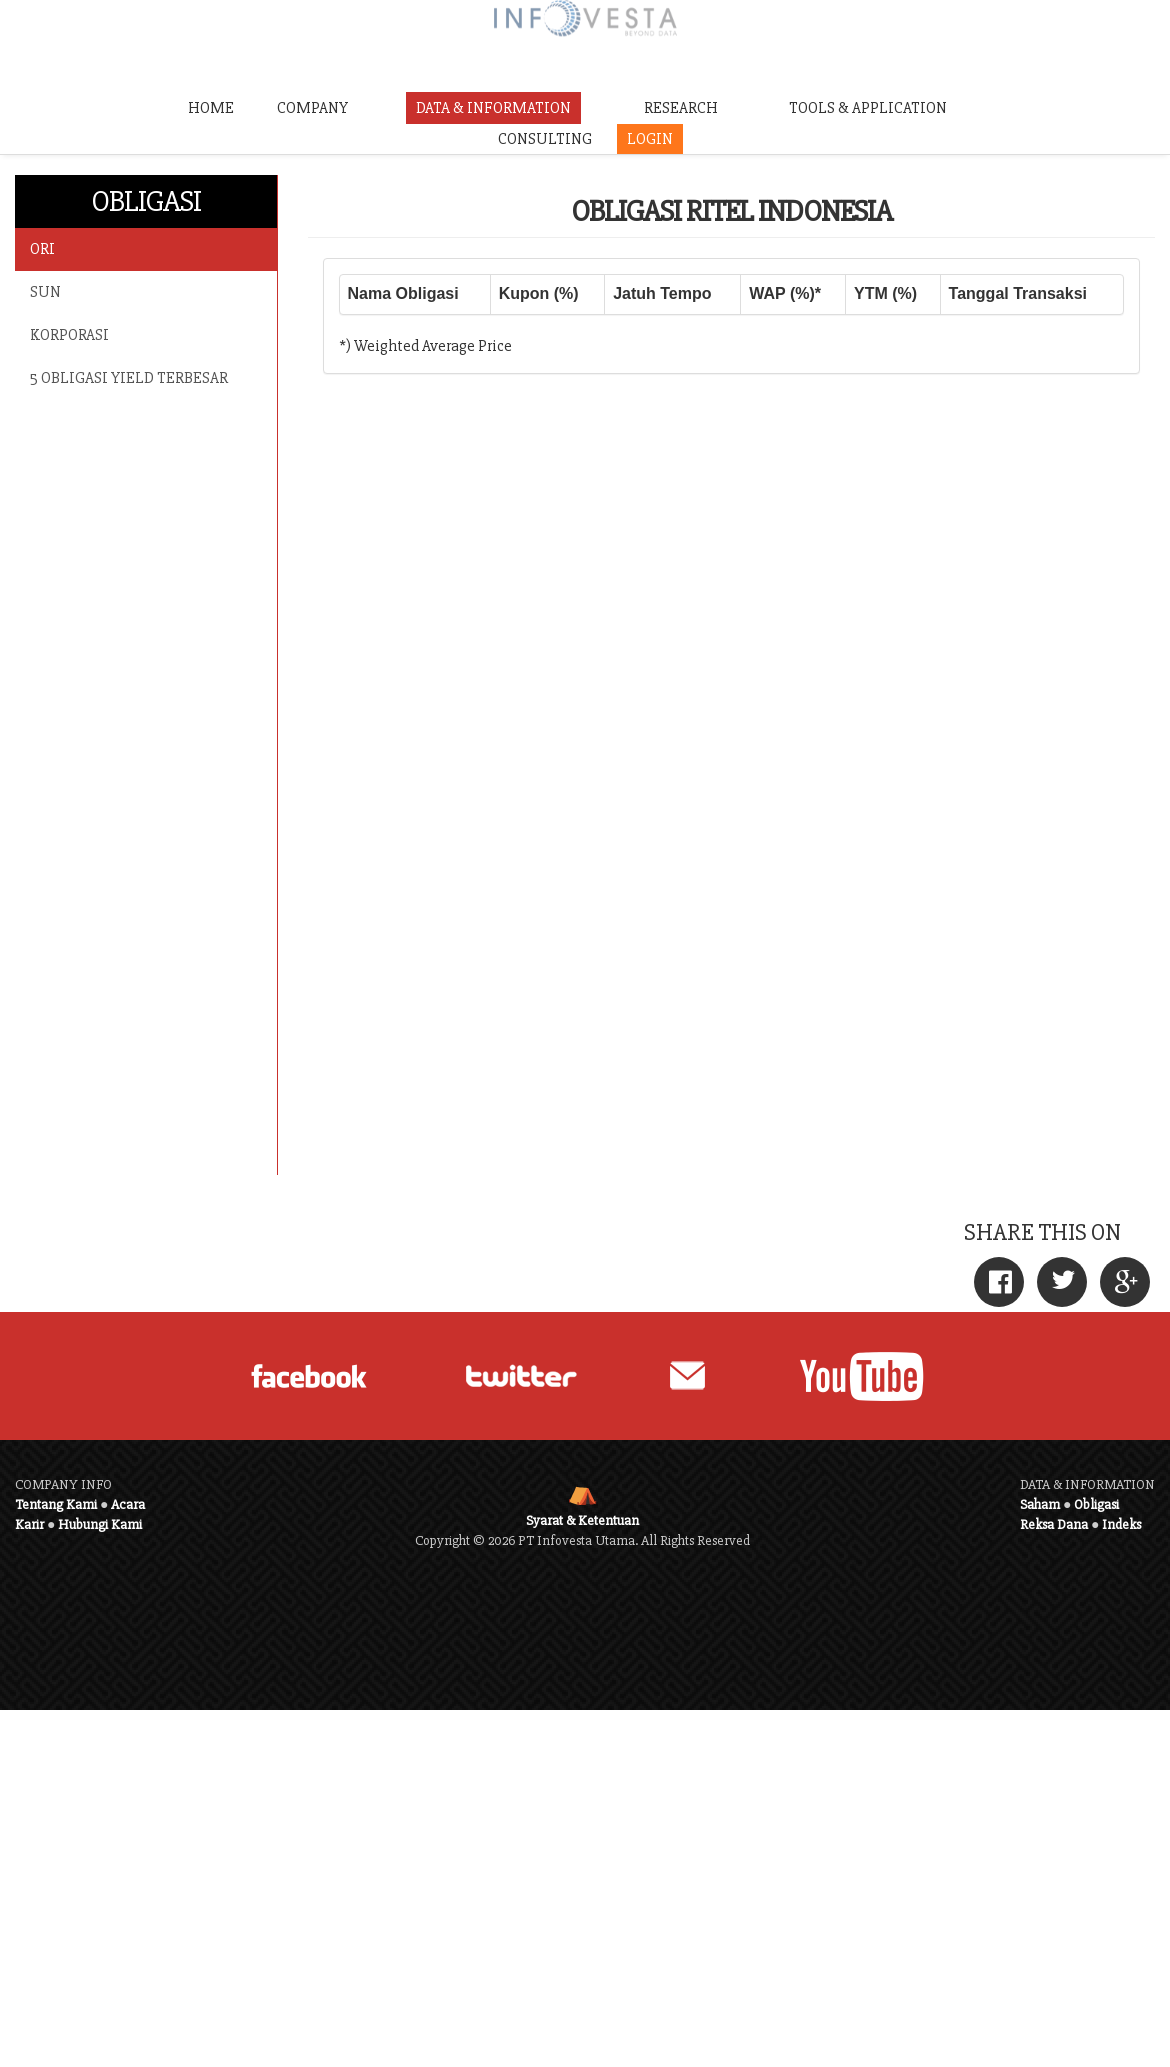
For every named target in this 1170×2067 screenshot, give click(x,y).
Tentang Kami (56, 1504)
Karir (29, 1524)
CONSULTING (545, 139)
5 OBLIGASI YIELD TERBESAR (129, 378)
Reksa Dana (1054, 1524)
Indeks (1121, 1524)
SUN (45, 292)
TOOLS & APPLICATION (868, 108)
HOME (211, 108)
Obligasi (1096, 1504)
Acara (128, 1504)
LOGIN (650, 139)
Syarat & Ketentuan (582, 1520)
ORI (42, 249)
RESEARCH (681, 108)
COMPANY (312, 108)
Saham (1040, 1504)
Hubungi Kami (100, 1524)
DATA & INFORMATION (493, 108)
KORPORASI (69, 335)
